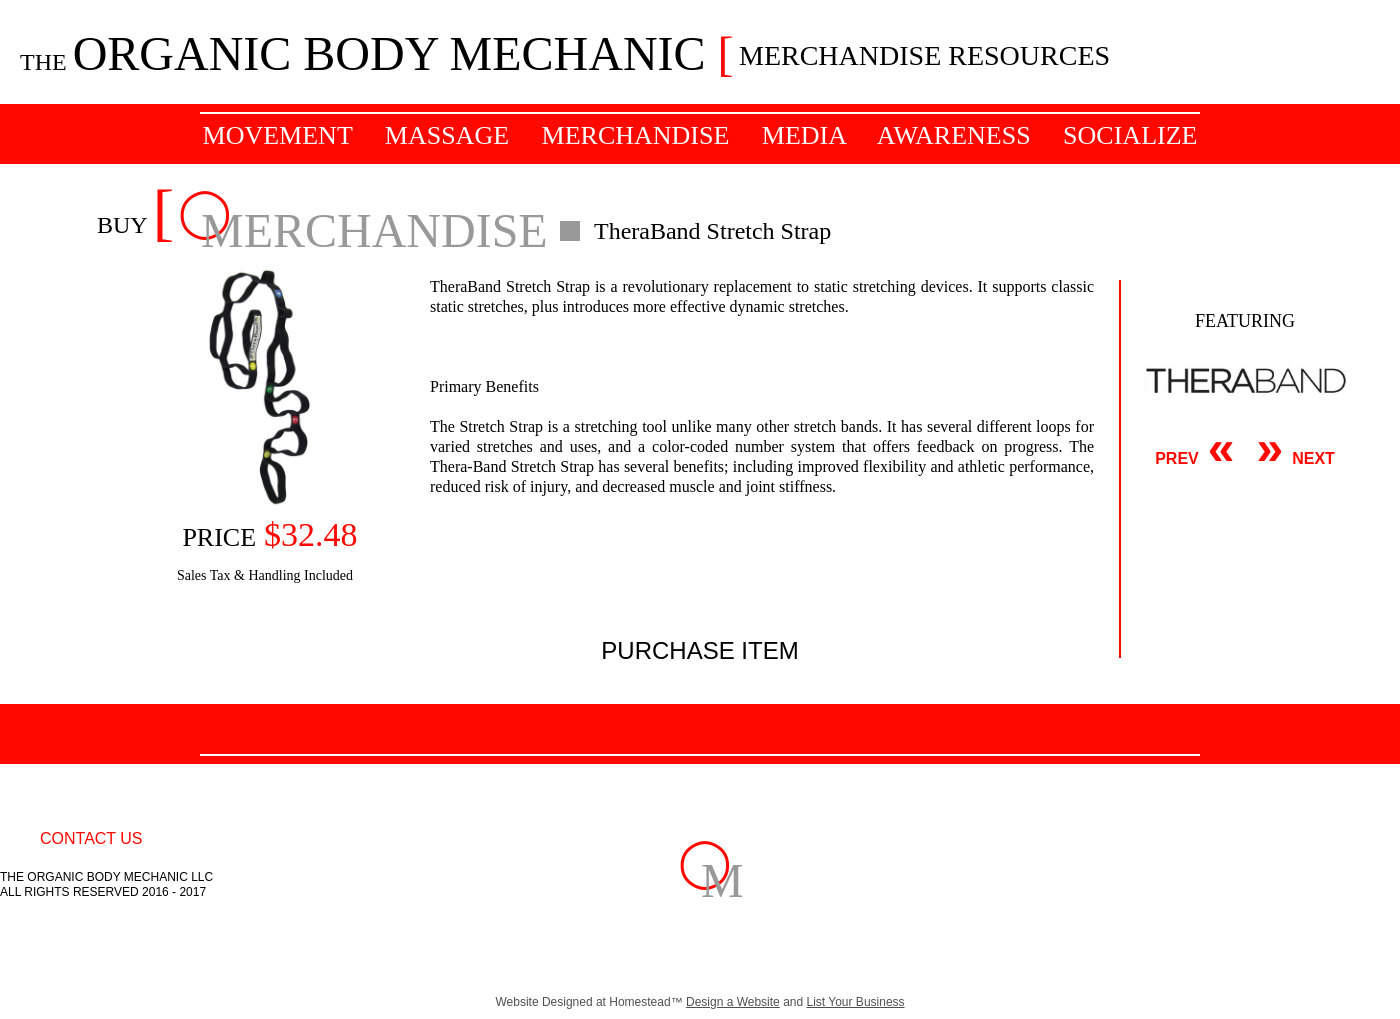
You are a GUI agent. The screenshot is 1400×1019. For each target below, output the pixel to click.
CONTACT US (91, 838)
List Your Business (856, 1002)
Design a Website (733, 1002)
